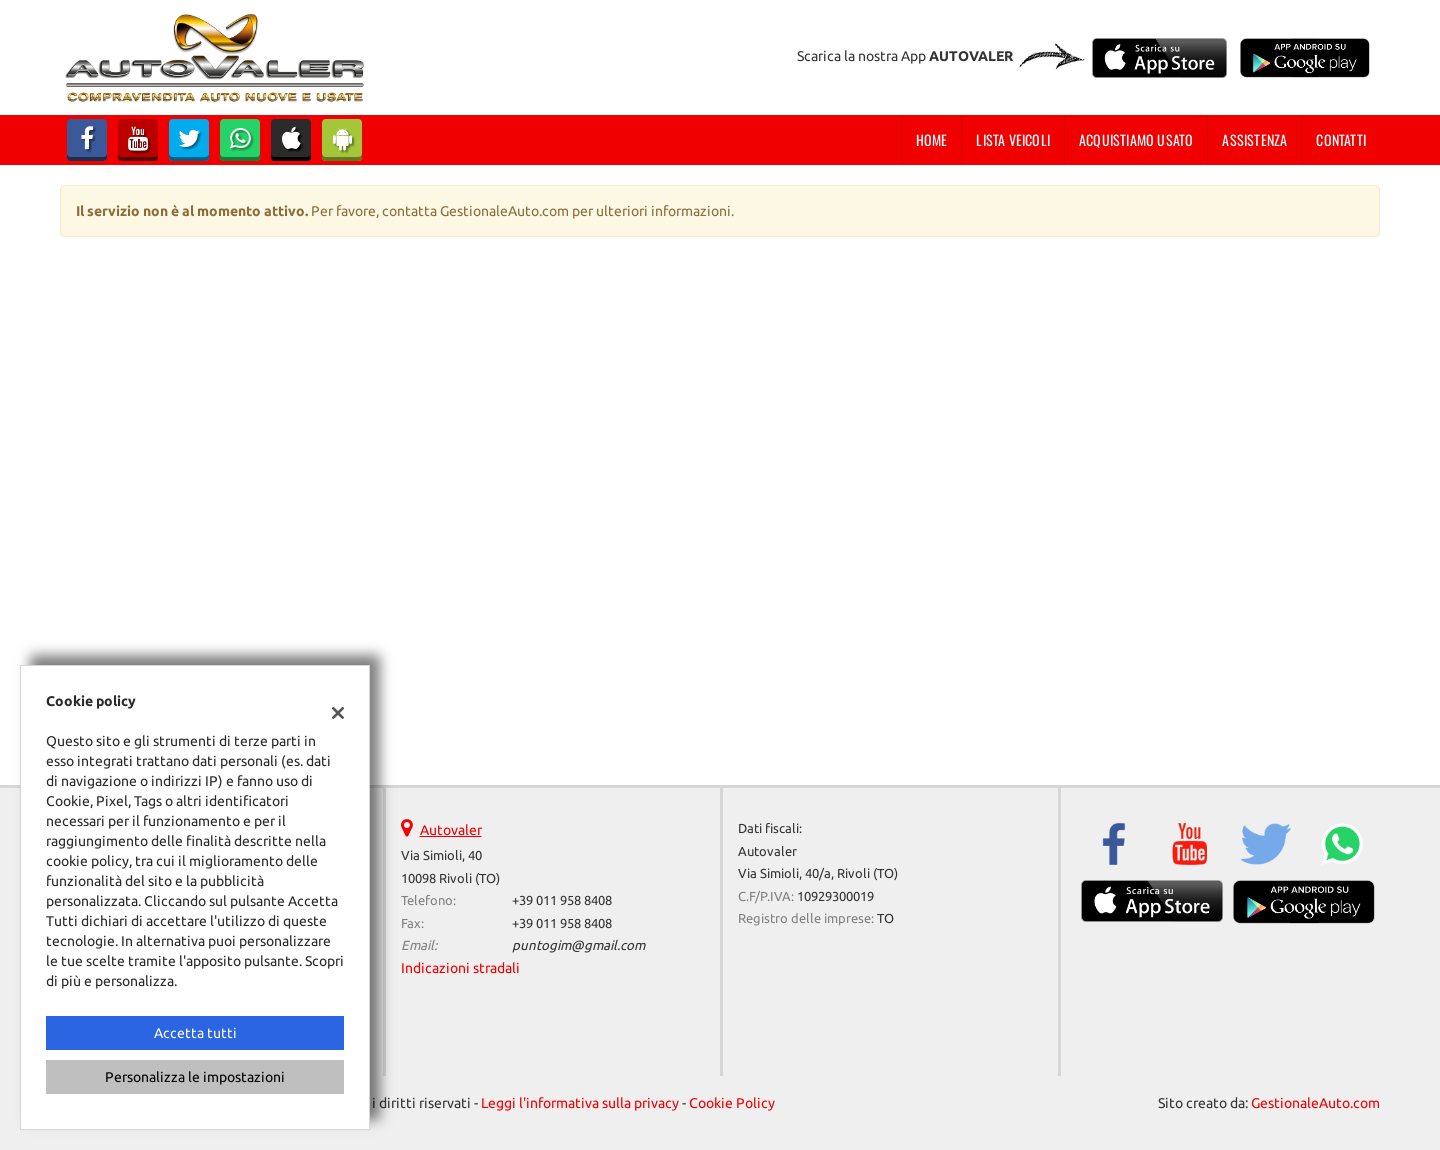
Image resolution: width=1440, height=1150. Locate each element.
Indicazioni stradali (460, 968)
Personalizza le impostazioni (195, 1077)
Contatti (1341, 139)
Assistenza (1254, 139)
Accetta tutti (195, 1033)
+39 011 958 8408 (562, 900)
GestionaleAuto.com (1315, 1103)
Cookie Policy (732, 1103)
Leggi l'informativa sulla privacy (580, 1103)
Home (932, 139)
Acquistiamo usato (1136, 139)
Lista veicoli (1013, 139)
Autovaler (451, 830)
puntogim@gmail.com (578, 945)
